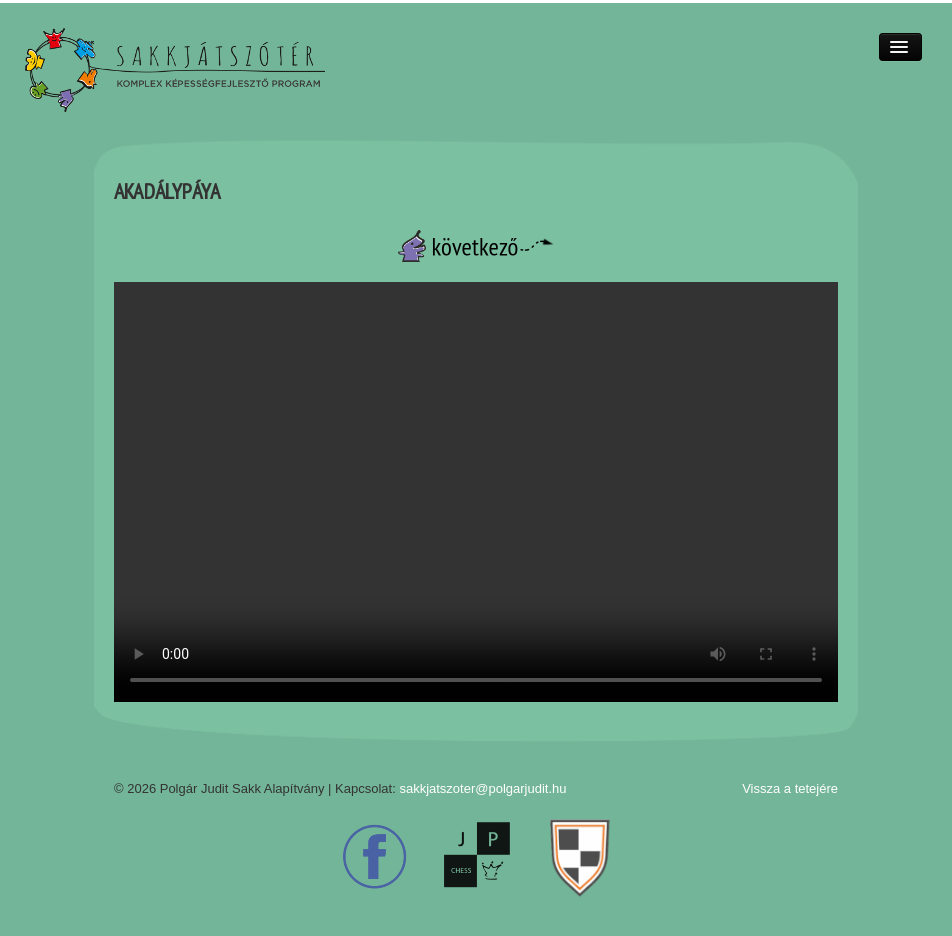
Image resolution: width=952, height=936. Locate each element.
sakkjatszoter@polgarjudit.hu (482, 788)
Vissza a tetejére (790, 788)
